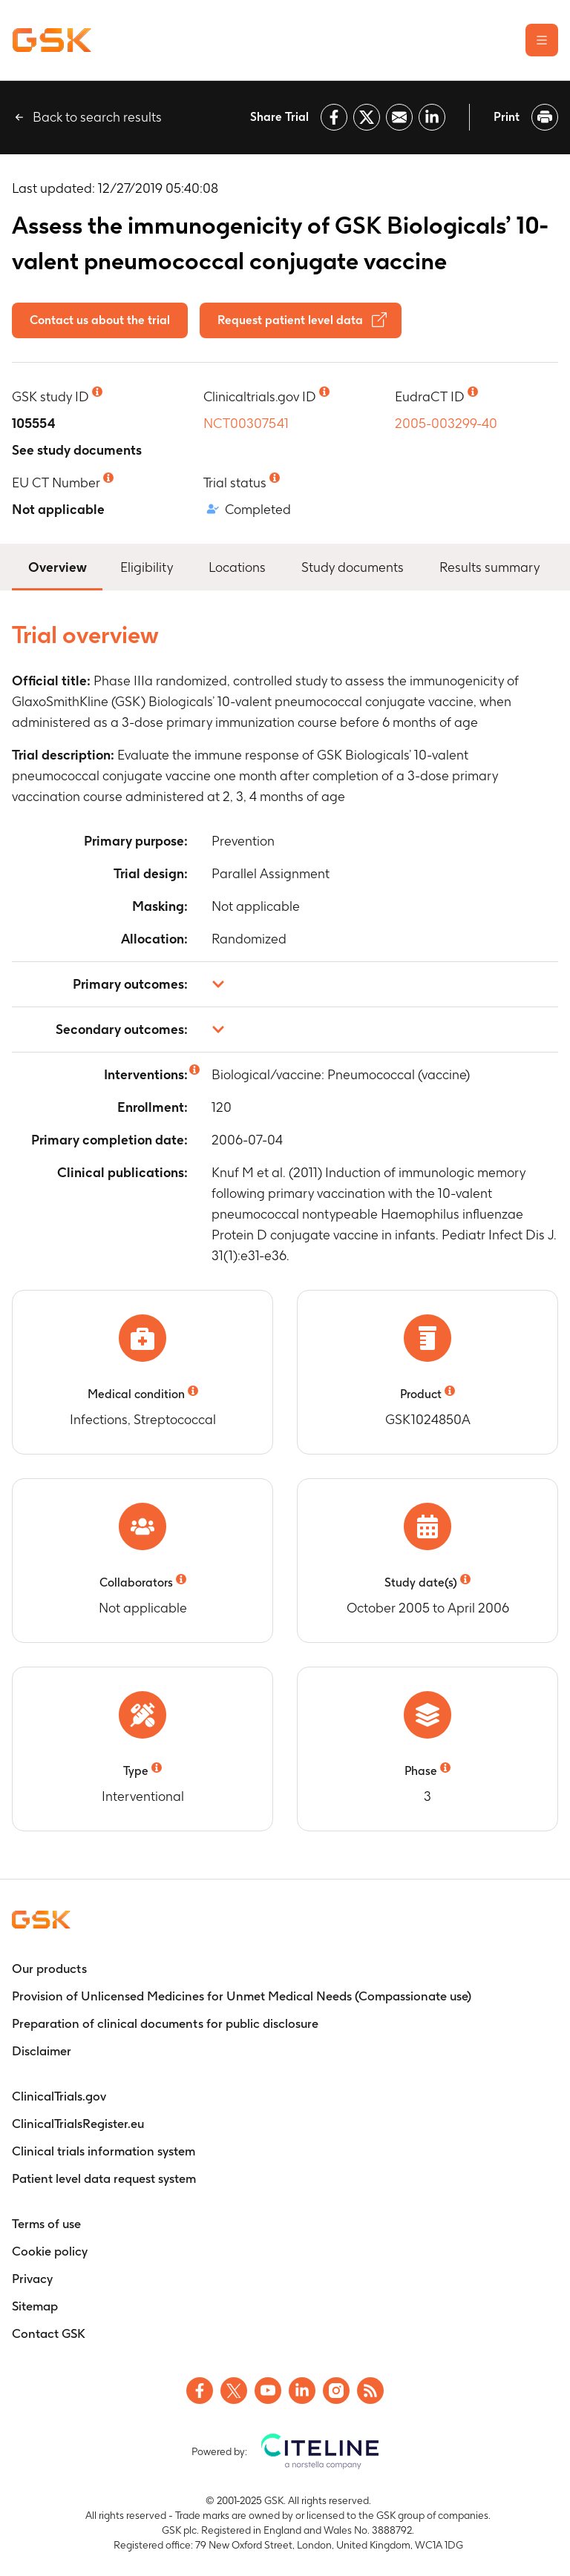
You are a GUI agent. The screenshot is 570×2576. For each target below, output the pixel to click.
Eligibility (146, 567)
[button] (285, 984)
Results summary (489, 567)
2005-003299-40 (446, 423)
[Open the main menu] (541, 40)
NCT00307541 (246, 423)
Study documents (352, 567)
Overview (57, 565)
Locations (237, 567)
